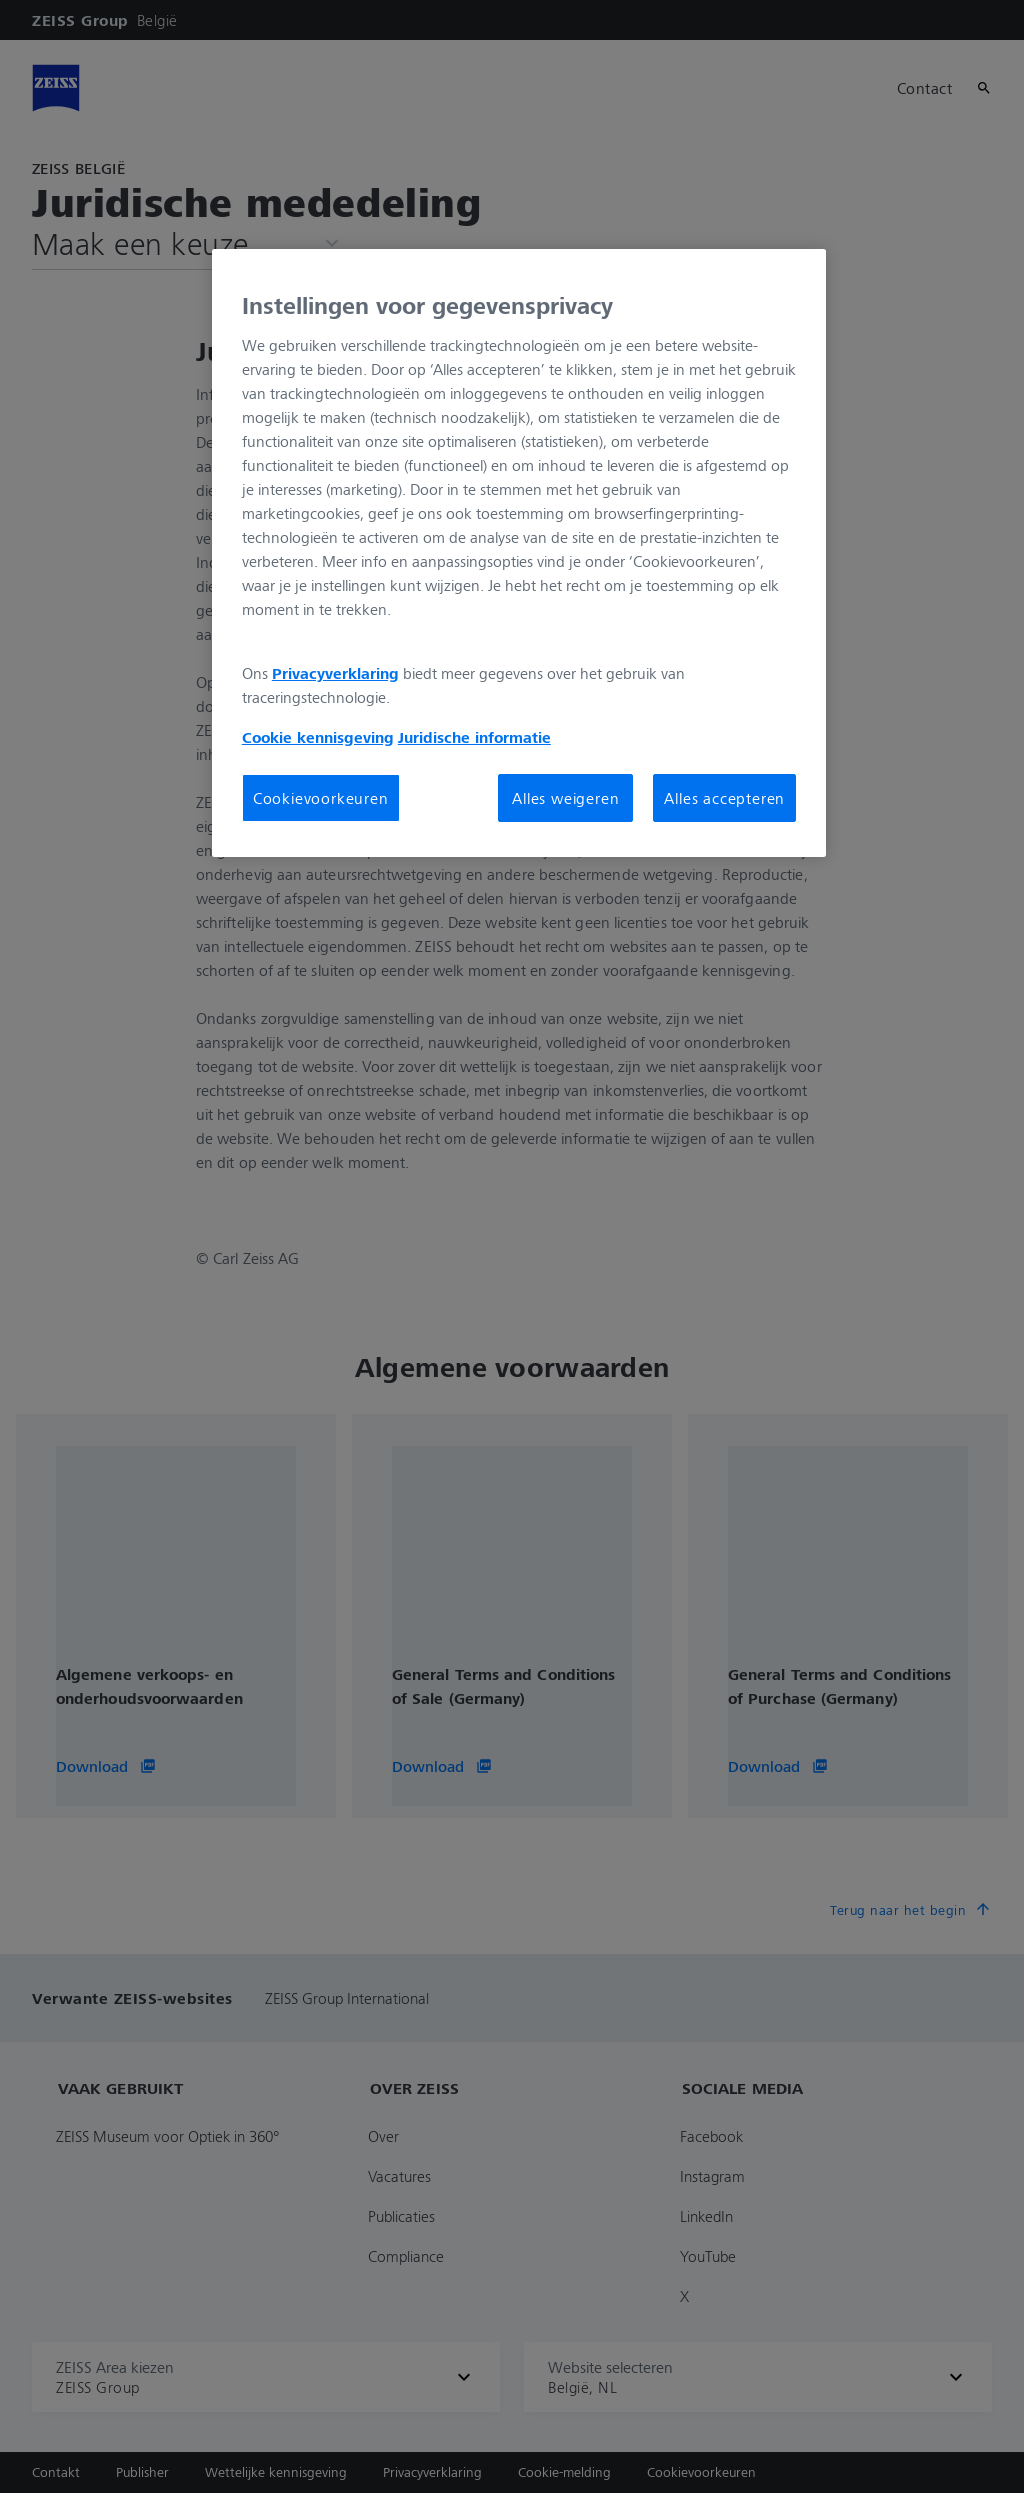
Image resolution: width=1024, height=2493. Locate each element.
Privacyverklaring (335, 673)
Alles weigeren (565, 798)
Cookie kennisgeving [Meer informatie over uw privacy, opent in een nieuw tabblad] (318, 737)
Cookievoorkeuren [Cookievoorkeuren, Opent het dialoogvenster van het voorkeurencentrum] (321, 798)
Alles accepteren (724, 798)
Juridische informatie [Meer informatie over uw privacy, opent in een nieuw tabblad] (474, 737)
